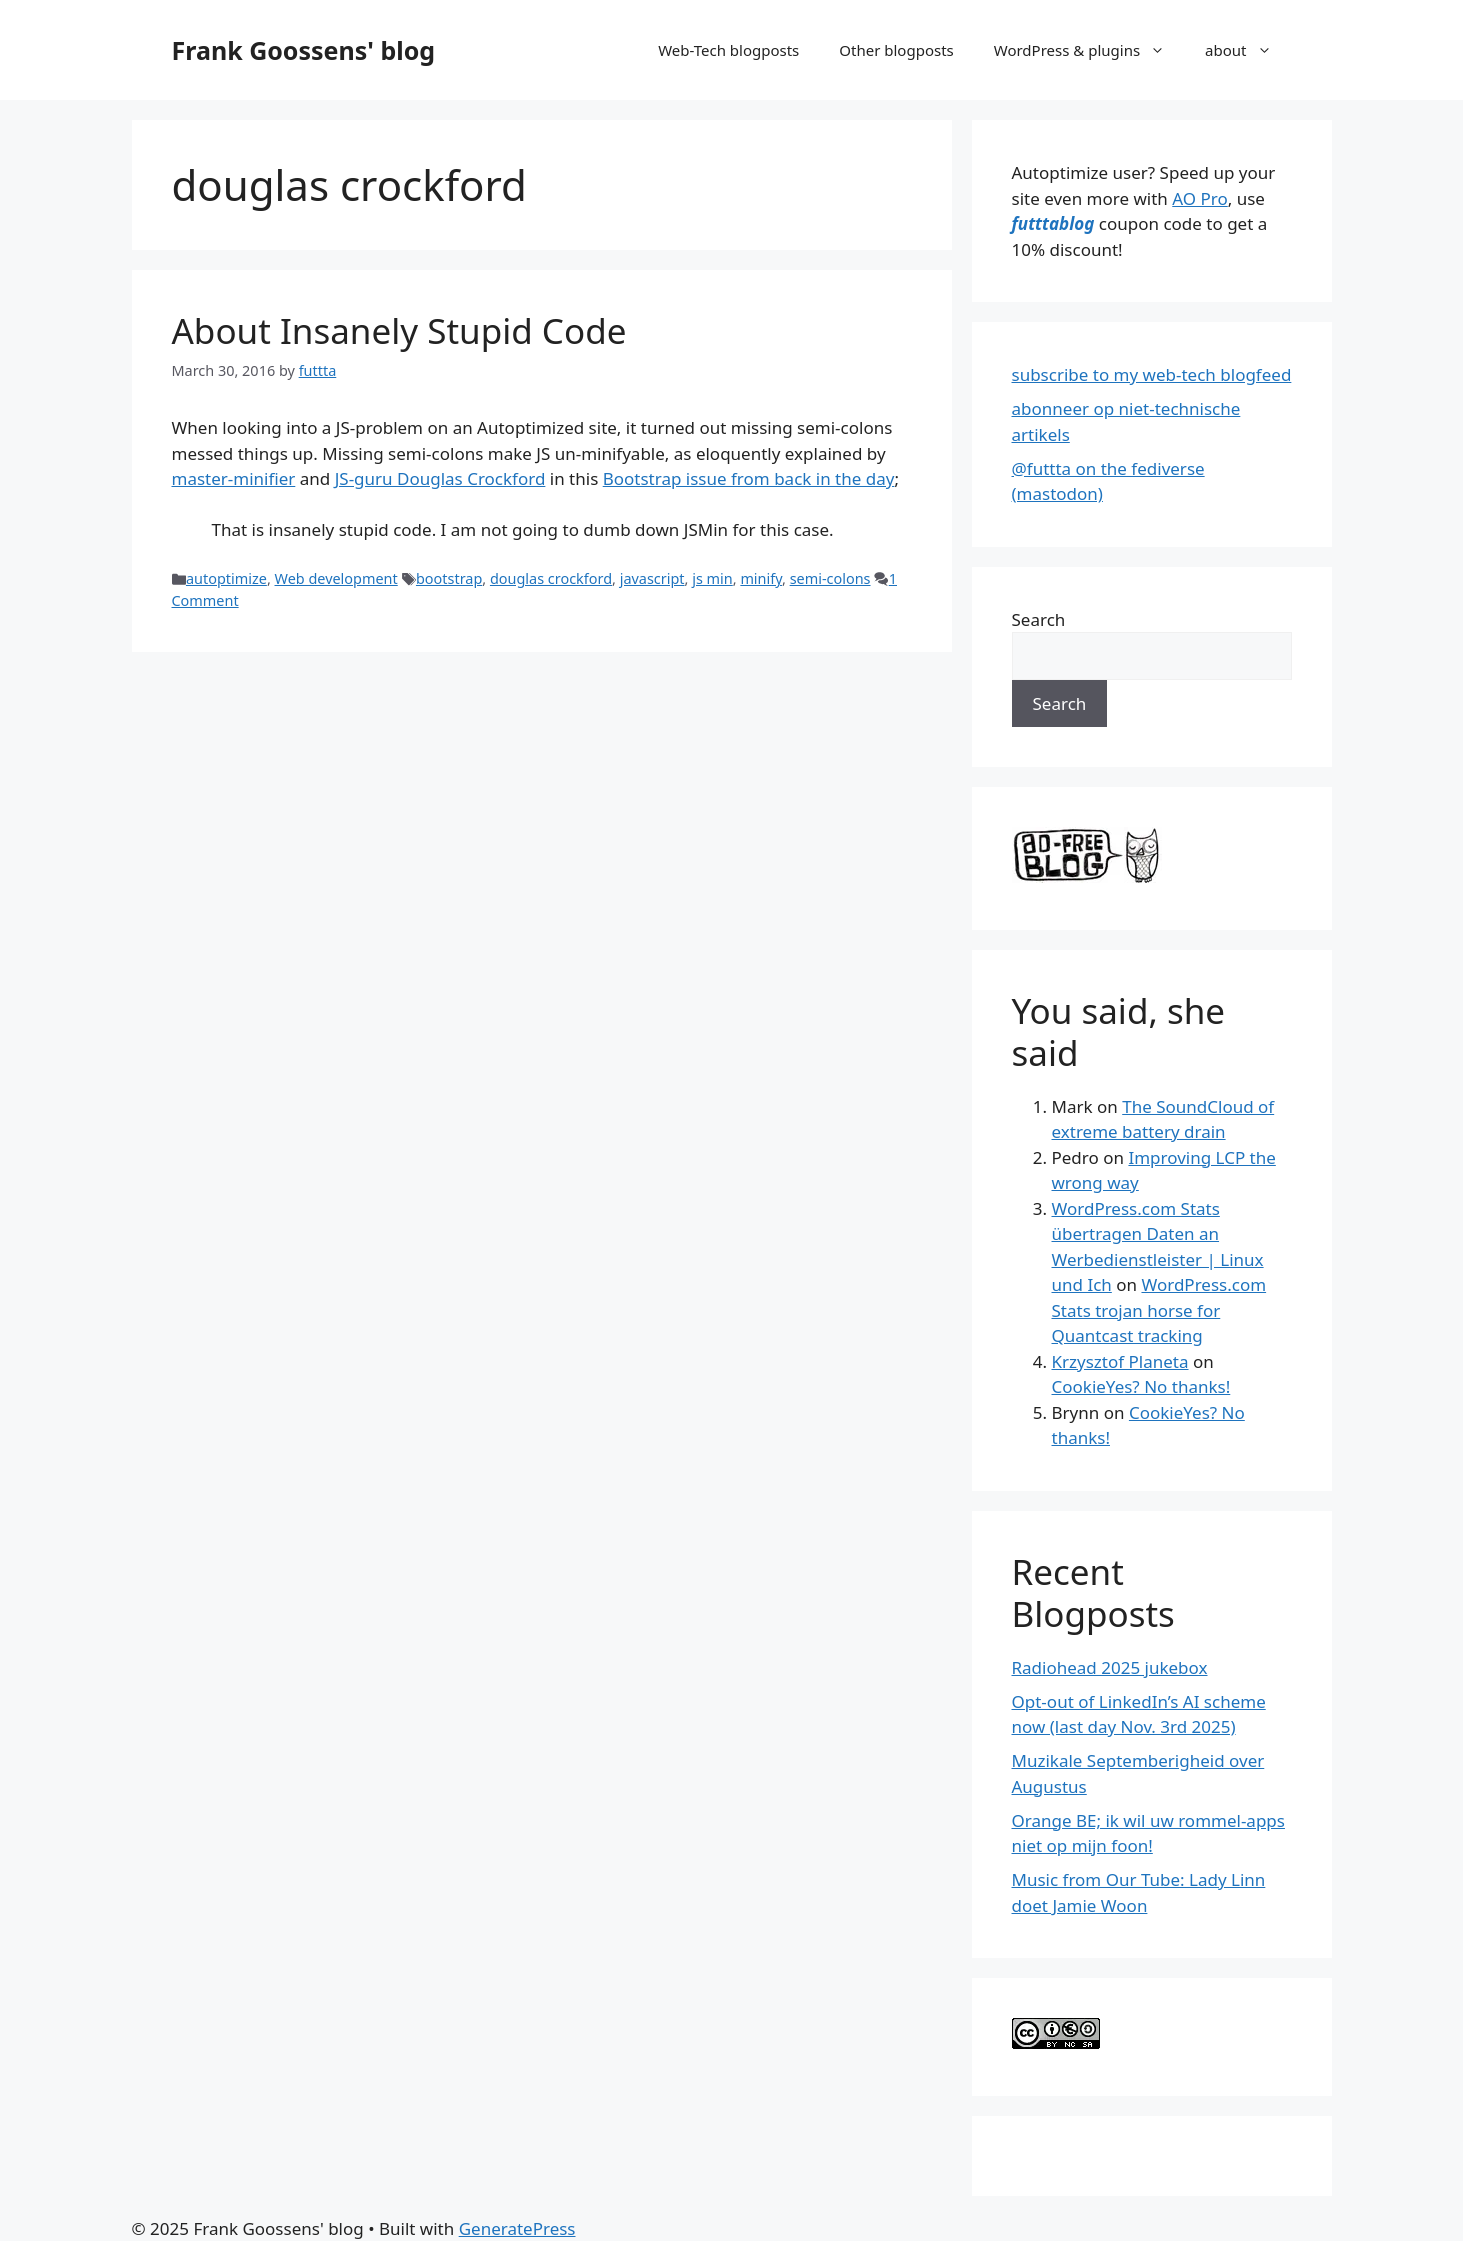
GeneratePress (517, 2228)
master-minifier (234, 478)
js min (712, 578)
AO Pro (1199, 198)
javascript (652, 578)
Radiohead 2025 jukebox (1110, 1667)
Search (1039, 619)
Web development (336, 578)
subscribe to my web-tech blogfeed (1152, 374)
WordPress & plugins (1089, 50)
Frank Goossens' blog (304, 50)
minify (761, 578)
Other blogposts (896, 50)
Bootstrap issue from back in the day (749, 478)
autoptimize (226, 578)
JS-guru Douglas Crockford (440, 478)
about (1248, 50)
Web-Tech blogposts (728, 50)
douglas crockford (551, 578)
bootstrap (449, 578)
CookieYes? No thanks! (1141, 1386)
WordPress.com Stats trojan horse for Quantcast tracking (1159, 1310)
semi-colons (830, 578)
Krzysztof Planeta (1120, 1361)
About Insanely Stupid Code (399, 330)
